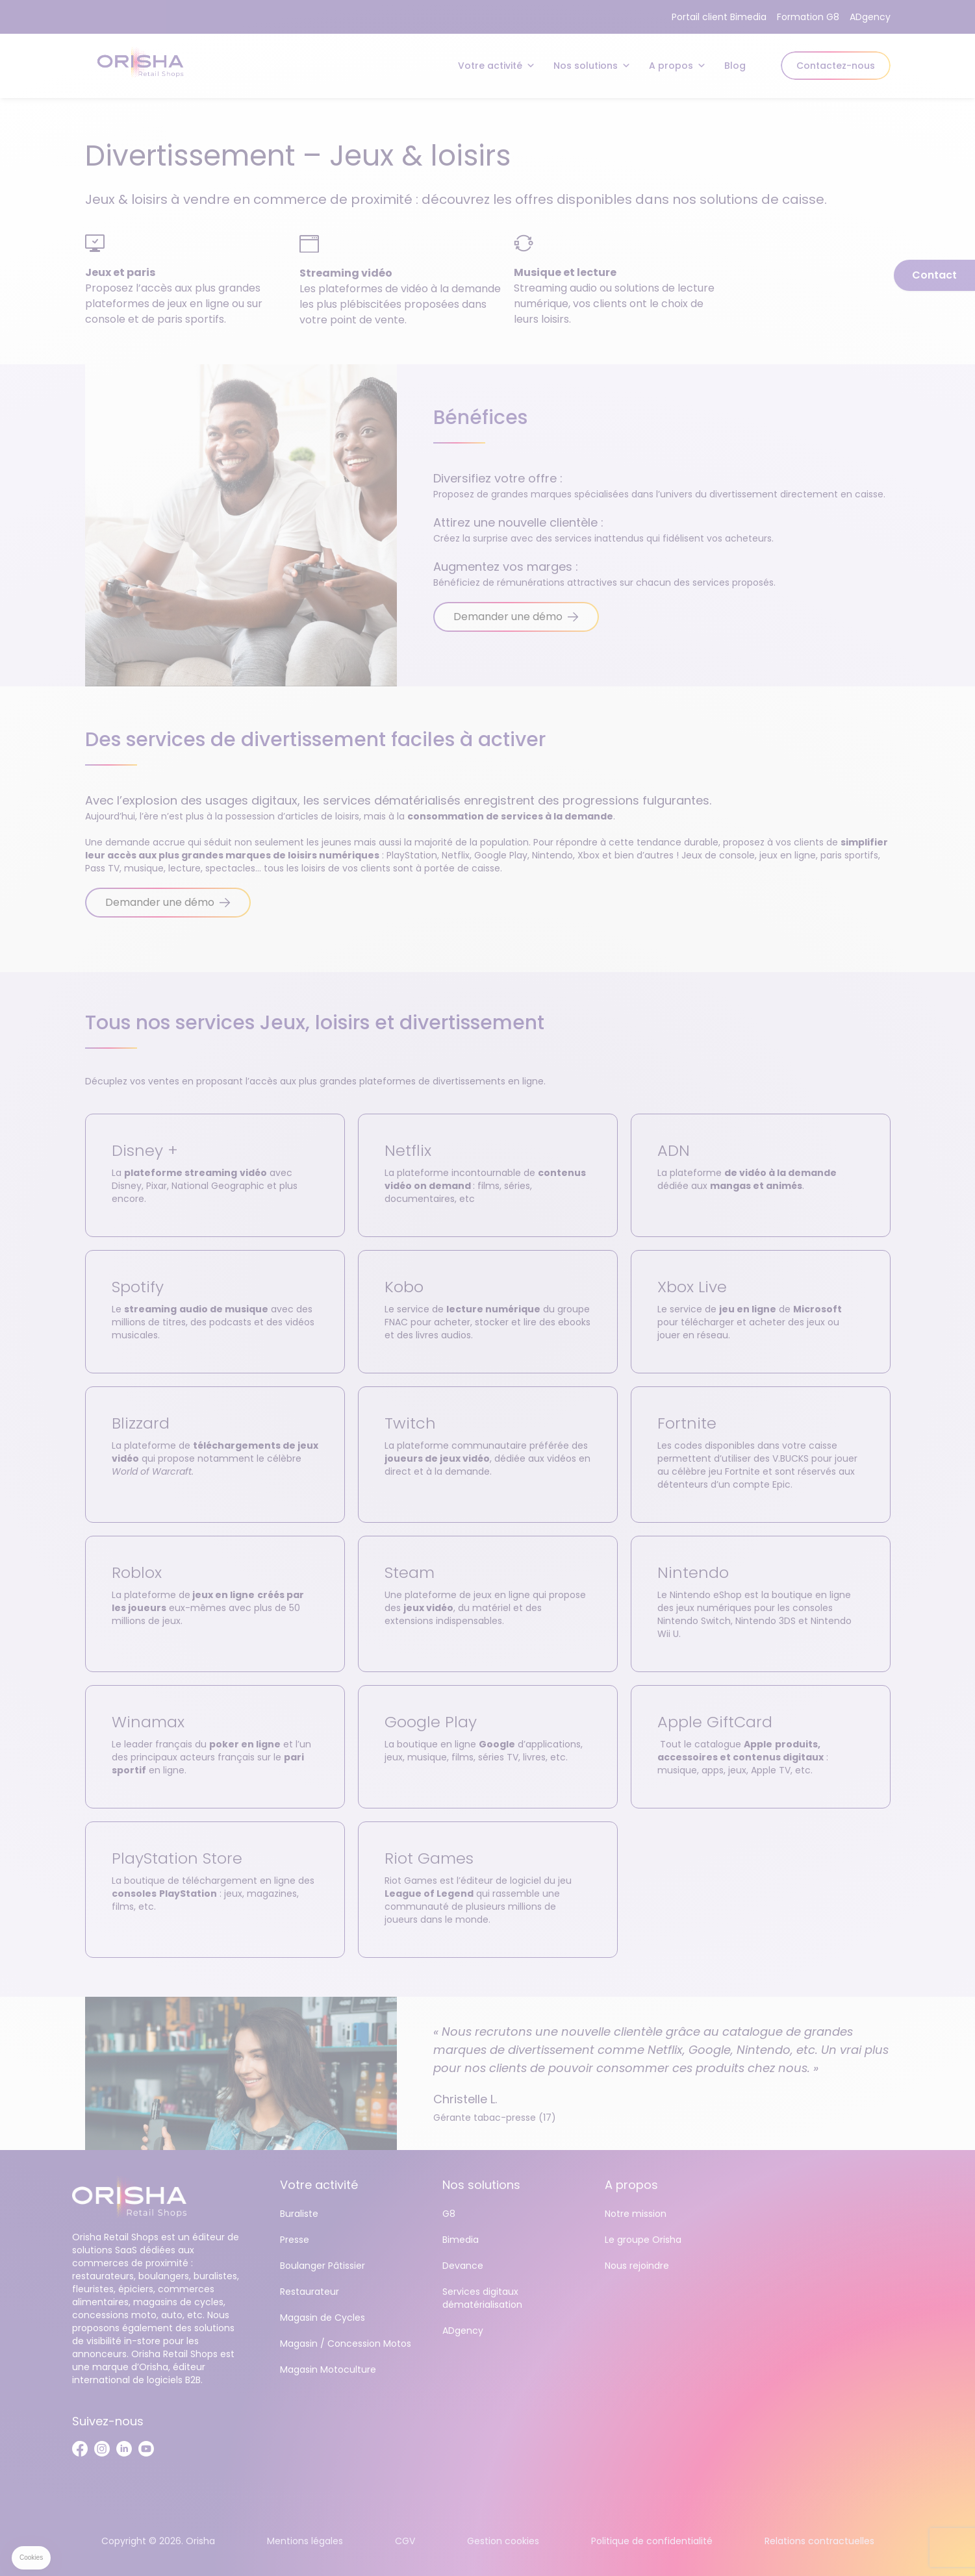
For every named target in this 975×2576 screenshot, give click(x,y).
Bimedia (460, 2239)
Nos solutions (592, 66)
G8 (448, 2213)
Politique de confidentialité (652, 2540)
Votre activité (496, 66)
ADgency (870, 16)
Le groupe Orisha (643, 2239)
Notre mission (635, 2213)
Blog (735, 65)
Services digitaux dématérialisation (482, 2298)
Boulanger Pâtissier (322, 2265)
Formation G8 (808, 16)
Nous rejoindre (637, 2265)
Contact (934, 275)
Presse (294, 2239)
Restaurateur (309, 2291)
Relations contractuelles (819, 2540)
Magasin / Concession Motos (345, 2343)
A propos (677, 66)
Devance (462, 2265)
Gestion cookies (503, 2540)
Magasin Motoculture (328, 2369)
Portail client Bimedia (719, 16)
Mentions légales (305, 2540)
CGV (405, 2540)
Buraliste (299, 2213)
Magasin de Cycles (322, 2317)
